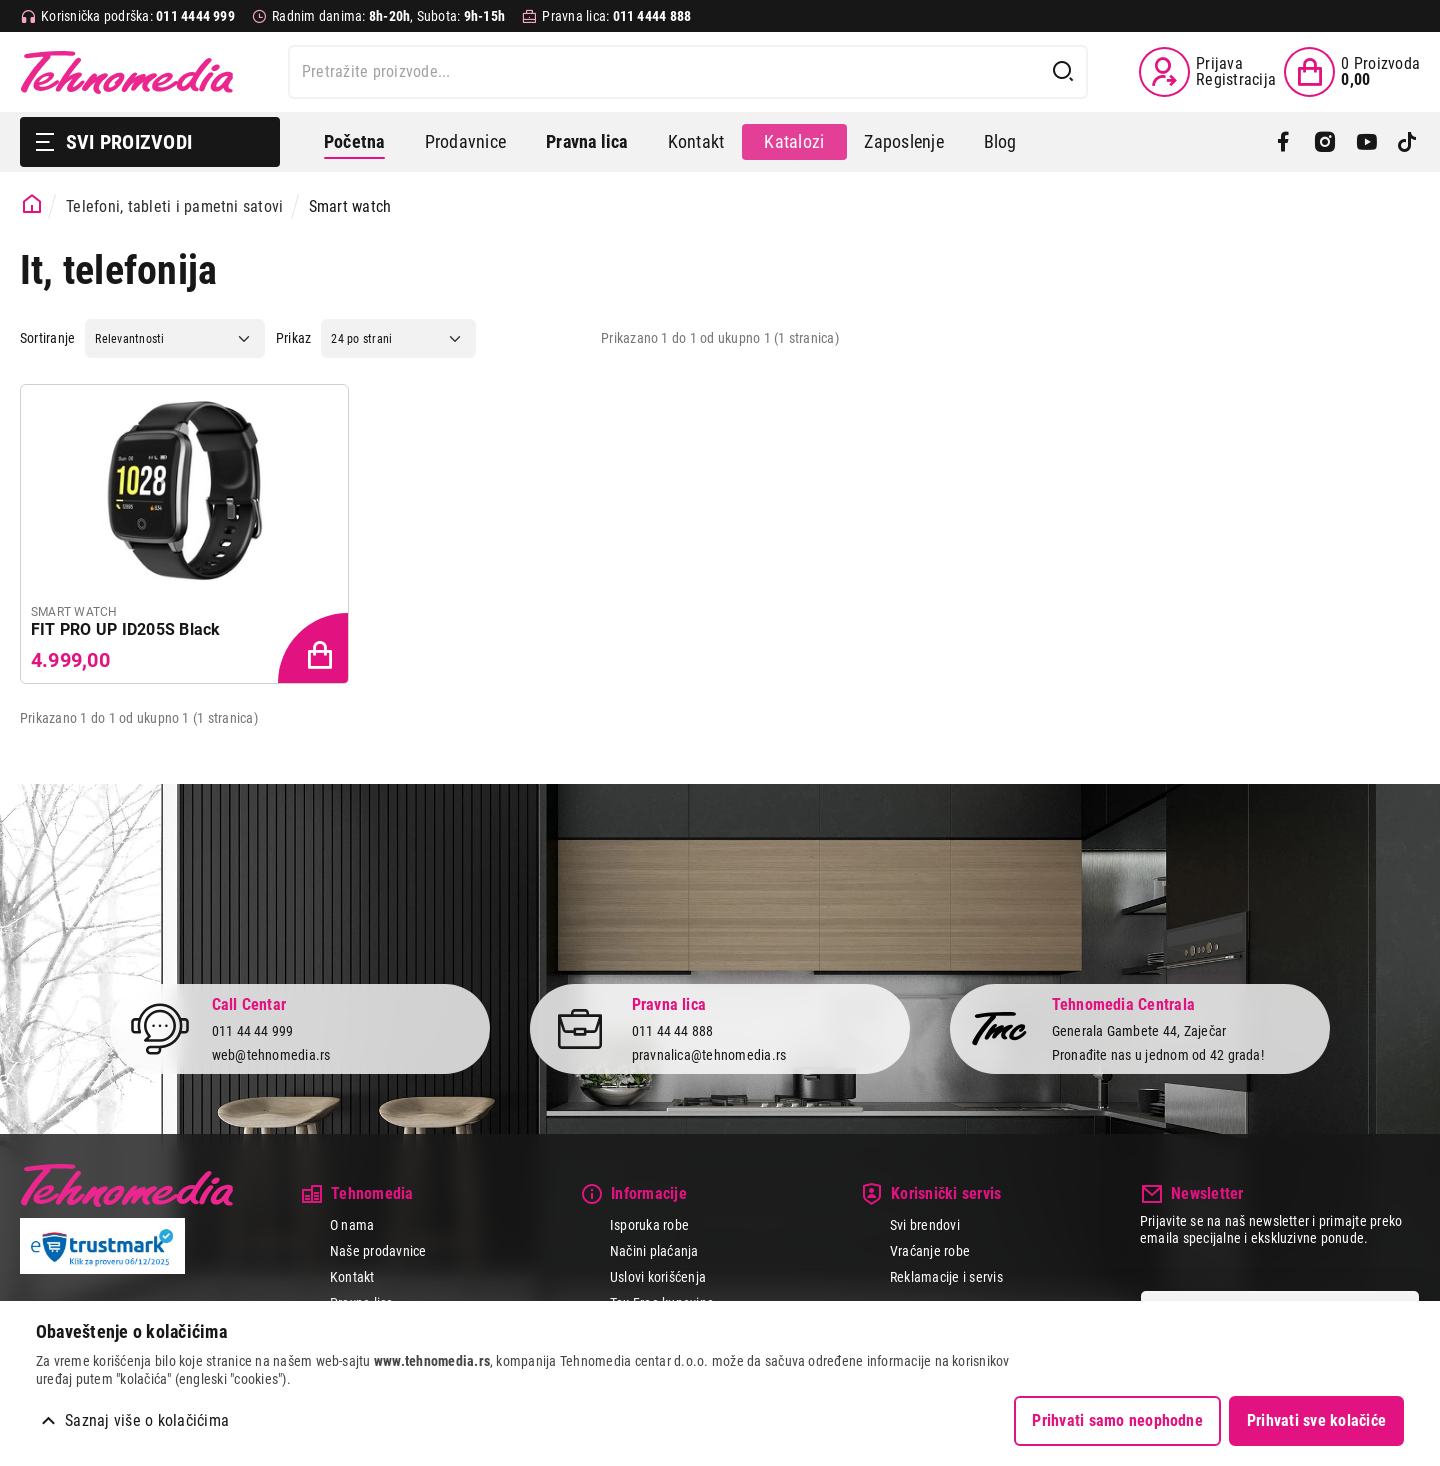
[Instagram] (1324, 142)
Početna (354, 141)
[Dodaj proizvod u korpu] (315, 650)
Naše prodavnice (378, 1251)
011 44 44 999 (253, 1030)
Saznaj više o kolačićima (147, 1420)
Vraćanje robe (930, 1251)
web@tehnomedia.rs (271, 1055)
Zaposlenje (903, 141)
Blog (1000, 141)
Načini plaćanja (654, 1251)
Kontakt (696, 141)
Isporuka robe (649, 1225)
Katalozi (794, 141)
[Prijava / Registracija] (1207, 72)
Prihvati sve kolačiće (1316, 1420)
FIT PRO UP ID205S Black (126, 629)
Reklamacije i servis (946, 1277)
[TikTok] (1407, 142)
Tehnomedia (127, 72)
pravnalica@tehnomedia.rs (709, 1055)
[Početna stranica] (32, 204)
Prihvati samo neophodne (1117, 1420)
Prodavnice (465, 141)
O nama (352, 1225)
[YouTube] (1366, 142)
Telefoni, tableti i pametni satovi (174, 206)
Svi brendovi (925, 1225)
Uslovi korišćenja (658, 1277)
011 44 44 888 (673, 1030)
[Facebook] (1283, 142)
